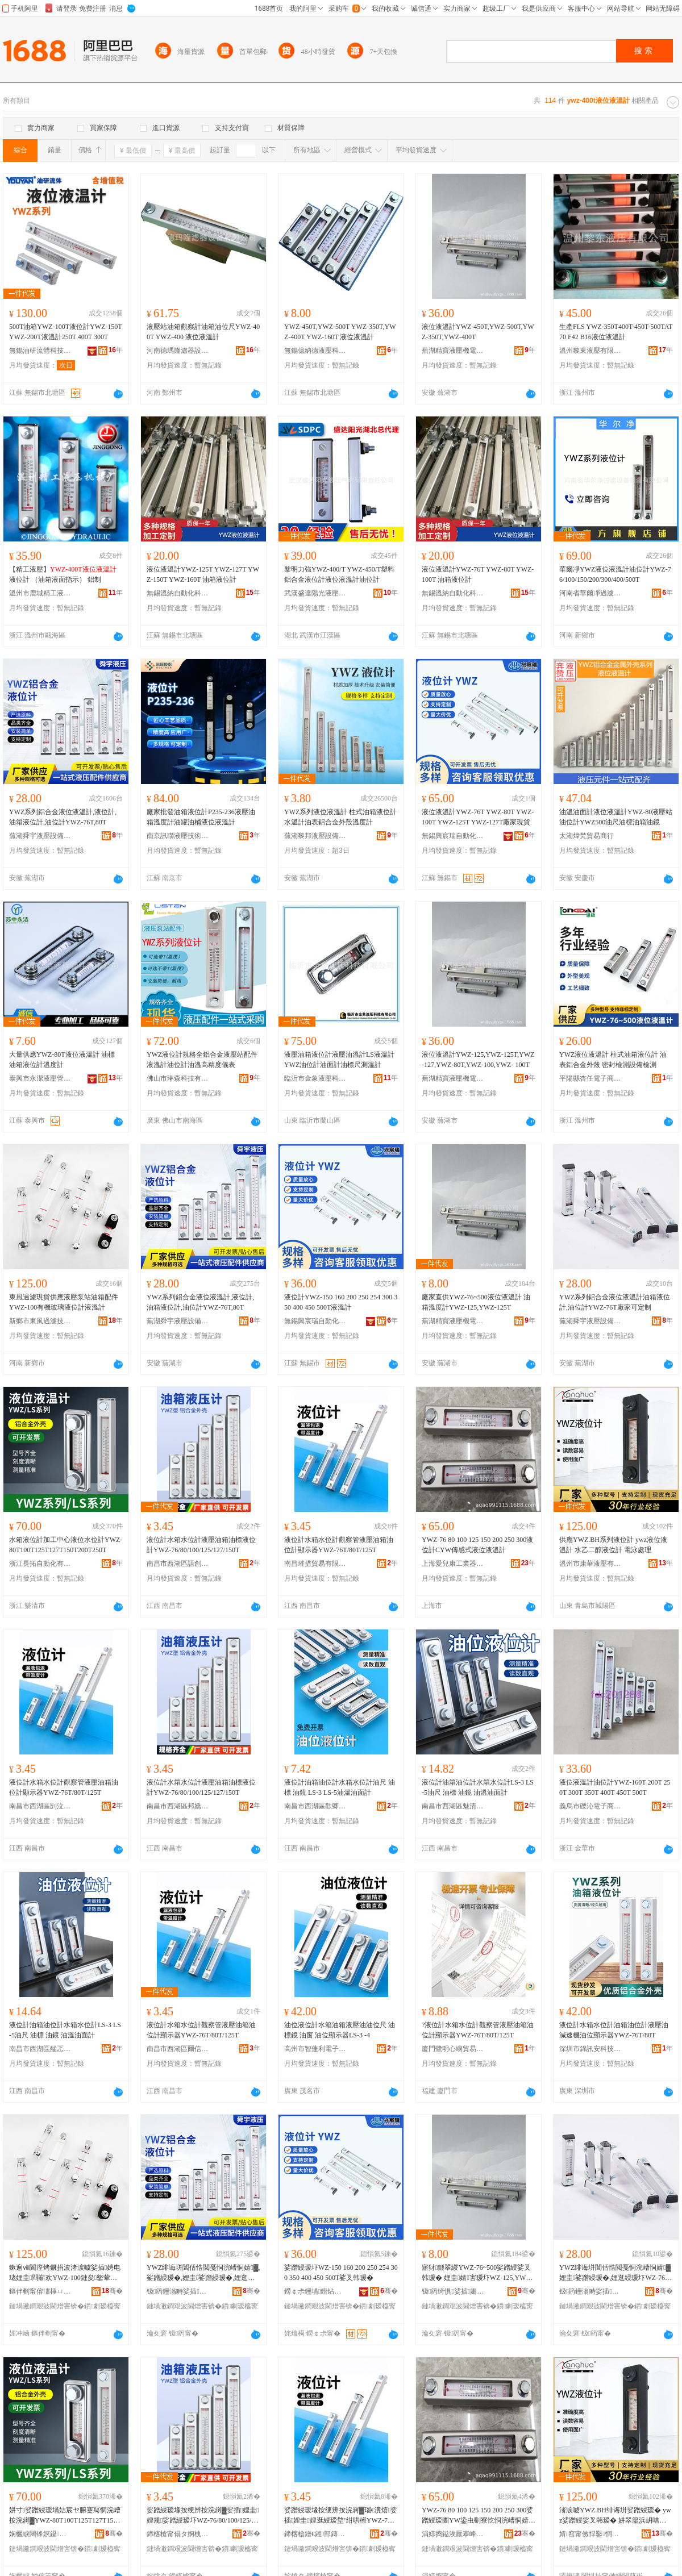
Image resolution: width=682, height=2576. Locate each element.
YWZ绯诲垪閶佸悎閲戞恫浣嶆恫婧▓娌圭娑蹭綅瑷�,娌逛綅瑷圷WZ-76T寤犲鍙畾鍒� (615, 2273)
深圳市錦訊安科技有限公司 (590, 2049)
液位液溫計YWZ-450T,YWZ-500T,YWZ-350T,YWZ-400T (478, 332)
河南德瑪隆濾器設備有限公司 (178, 351)
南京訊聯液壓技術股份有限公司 (178, 836)
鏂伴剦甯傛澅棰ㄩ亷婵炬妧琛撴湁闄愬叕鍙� (40, 2291)
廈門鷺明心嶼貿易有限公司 (453, 2049)
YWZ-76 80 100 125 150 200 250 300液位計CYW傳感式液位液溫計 (477, 1545)
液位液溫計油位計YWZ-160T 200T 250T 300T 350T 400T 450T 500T (615, 1787)
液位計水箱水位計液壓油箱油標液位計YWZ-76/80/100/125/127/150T (201, 1545)
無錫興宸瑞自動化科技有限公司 (453, 836)
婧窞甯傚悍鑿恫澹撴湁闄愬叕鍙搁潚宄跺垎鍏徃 (590, 2534)
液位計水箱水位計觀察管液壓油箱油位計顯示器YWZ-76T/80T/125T (338, 1545)
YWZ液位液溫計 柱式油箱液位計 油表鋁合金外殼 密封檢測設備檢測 (613, 1060)
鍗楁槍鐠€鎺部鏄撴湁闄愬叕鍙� (315, 2534)
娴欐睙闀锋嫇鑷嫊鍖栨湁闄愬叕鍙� (40, 2534)
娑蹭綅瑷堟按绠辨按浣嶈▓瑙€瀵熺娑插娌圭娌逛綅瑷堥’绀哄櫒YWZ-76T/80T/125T (340, 2515)
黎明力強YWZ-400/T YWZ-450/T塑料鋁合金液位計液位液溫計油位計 (339, 574)
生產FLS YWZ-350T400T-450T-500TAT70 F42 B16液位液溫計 (615, 332)
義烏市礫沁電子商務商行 (590, 1806)
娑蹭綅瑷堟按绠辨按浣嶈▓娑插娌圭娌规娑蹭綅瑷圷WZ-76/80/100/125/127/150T (203, 2515)
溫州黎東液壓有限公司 (590, 351)
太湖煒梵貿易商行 (586, 836)
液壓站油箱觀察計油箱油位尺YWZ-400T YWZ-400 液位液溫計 (203, 332)
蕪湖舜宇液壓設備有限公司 (40, 836)
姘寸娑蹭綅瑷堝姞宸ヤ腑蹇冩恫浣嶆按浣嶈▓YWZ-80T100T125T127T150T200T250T (65, 2515)
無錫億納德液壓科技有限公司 (315, 351)
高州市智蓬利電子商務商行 (315, 2049)
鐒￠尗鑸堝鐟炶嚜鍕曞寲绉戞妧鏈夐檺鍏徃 (315, 2291)
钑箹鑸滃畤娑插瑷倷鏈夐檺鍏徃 (178, 2291)
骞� (112, 2291)
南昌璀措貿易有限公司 (315, 1564)
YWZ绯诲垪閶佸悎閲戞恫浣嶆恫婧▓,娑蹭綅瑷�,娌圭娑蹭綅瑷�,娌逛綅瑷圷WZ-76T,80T (203, 2273)
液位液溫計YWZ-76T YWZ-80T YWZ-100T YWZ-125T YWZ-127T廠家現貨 (478, 817)
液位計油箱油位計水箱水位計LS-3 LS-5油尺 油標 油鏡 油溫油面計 (478, 1787)
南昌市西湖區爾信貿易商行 (178, 2049)
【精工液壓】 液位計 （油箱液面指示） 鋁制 (63, 574)
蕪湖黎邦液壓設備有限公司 (315, 836)
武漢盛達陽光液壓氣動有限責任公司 (315, 593)
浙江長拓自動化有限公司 (40, 1564)
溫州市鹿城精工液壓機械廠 (40, 593)
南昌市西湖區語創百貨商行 (178, 1564)
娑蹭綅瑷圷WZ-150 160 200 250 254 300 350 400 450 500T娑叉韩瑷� (341, 2273)
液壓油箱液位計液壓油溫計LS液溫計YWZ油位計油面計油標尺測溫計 (339, 1060)
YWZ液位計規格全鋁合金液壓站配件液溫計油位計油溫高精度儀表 (202, 1060)
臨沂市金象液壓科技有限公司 (315, 1078)
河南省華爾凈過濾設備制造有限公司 (590, 593)
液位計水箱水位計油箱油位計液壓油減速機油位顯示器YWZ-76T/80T (613, 2030)
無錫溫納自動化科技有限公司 (178, 593)
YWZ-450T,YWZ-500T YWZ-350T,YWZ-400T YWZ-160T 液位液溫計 (340, 332)
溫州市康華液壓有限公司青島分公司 (590, 1564)
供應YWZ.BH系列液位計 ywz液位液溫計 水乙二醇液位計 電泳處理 (613, 1545)
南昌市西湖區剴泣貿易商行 (40, 1806)
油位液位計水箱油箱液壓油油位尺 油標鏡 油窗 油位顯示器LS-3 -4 (339, 2030)
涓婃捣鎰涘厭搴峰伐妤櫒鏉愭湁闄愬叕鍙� (453, 2534)
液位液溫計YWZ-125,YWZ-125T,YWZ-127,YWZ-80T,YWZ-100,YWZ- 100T (478, 1060)
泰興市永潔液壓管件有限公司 (40, 1078)
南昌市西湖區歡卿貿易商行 (315, 1806)
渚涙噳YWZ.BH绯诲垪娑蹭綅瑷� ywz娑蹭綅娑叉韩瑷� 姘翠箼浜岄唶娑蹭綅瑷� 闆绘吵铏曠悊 (615, 2515)
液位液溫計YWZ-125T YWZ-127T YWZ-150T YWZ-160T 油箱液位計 (203, 574)
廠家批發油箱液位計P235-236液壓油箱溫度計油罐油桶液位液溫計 (201, 817)
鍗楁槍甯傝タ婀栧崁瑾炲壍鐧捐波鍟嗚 (178, 2534)
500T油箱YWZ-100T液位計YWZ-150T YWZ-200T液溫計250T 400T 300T (65, 332)
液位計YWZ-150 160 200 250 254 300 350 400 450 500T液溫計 (340, 1302)
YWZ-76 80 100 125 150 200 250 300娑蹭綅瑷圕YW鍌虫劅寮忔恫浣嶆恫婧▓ (477, 2515)
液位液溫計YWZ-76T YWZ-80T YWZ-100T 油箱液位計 (478, 574)
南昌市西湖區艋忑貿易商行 (40, 2049)
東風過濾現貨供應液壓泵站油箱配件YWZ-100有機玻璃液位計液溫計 (63, 1302)
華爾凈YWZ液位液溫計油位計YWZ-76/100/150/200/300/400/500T (615, 574)
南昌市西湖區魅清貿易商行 (453, 1806)
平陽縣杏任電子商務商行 (590, 1078)
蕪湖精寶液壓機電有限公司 (453, 351)
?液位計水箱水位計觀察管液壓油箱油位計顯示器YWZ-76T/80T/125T (478, 2030)
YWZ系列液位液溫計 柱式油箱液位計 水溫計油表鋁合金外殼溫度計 (340, 817)
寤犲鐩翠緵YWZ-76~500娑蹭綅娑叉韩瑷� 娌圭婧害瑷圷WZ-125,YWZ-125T (477, 2273)
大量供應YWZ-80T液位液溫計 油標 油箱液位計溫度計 (62, 1060)
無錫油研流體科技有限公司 (40, 351)
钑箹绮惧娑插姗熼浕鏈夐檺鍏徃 (453, 2291)
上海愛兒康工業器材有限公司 (453, 1564)
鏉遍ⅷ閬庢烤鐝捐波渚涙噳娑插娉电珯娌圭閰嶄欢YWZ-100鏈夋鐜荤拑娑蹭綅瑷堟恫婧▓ (64, 2273)
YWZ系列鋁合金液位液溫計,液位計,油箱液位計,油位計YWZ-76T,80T (63, 817)
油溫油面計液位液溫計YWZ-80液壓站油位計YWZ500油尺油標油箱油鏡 (615, 817)
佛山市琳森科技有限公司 (178, 1078)
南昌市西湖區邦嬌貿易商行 (178, 1806)
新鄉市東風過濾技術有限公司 (40, 1321)
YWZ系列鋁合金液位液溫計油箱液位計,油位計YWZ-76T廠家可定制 (614, 1302)
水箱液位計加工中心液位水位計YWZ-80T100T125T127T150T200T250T (65, 1545)
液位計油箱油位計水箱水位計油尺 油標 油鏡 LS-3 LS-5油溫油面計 (339, 1787)
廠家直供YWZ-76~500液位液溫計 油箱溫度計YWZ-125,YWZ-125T (476, 1302)
